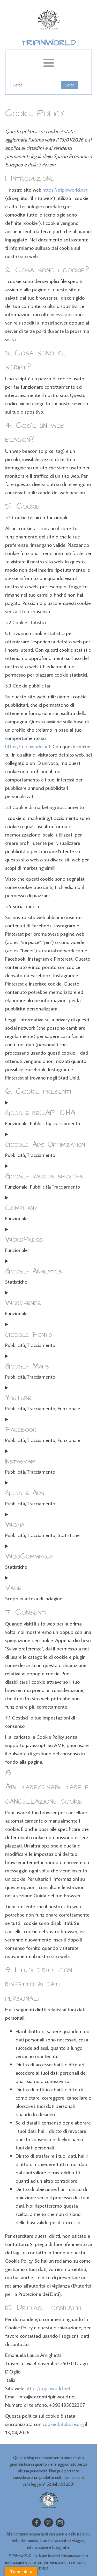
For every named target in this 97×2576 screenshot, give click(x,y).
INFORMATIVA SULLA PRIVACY (64, 2563)
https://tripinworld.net (65, 189)
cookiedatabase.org (63, 2423)
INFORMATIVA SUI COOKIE (23, 2563)
